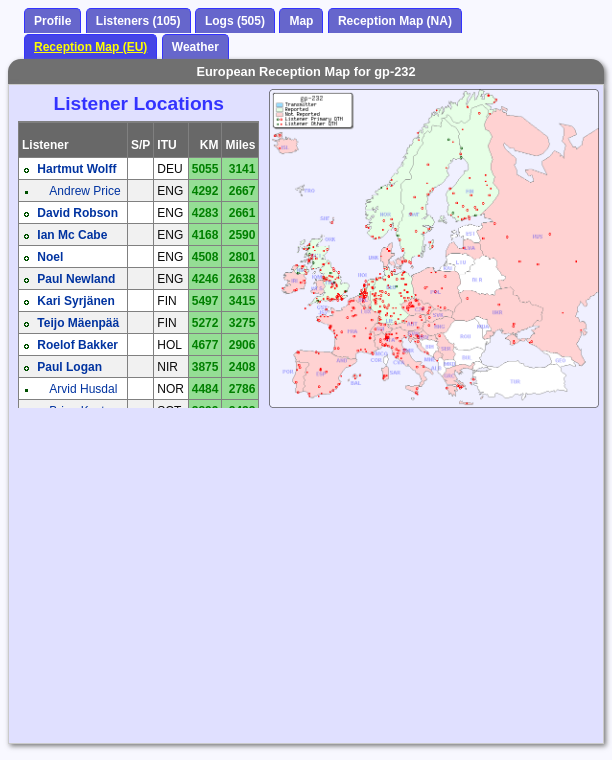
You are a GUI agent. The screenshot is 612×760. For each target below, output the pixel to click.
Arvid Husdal (83, 389)
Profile (52, 21)
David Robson (77, 213)
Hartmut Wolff (76, 169)
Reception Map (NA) (395, 21)
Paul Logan (69, 367)
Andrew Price (84, 191)
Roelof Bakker (77, 345)
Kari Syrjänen (75, 301)
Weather (195, 47)
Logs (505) (235, 21)
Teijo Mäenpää (78, 323)
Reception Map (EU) (90, 47)
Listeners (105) (138, 21)
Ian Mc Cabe (72, 235)
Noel (50, 257)
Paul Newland (76, 279)
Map (301, 21)
